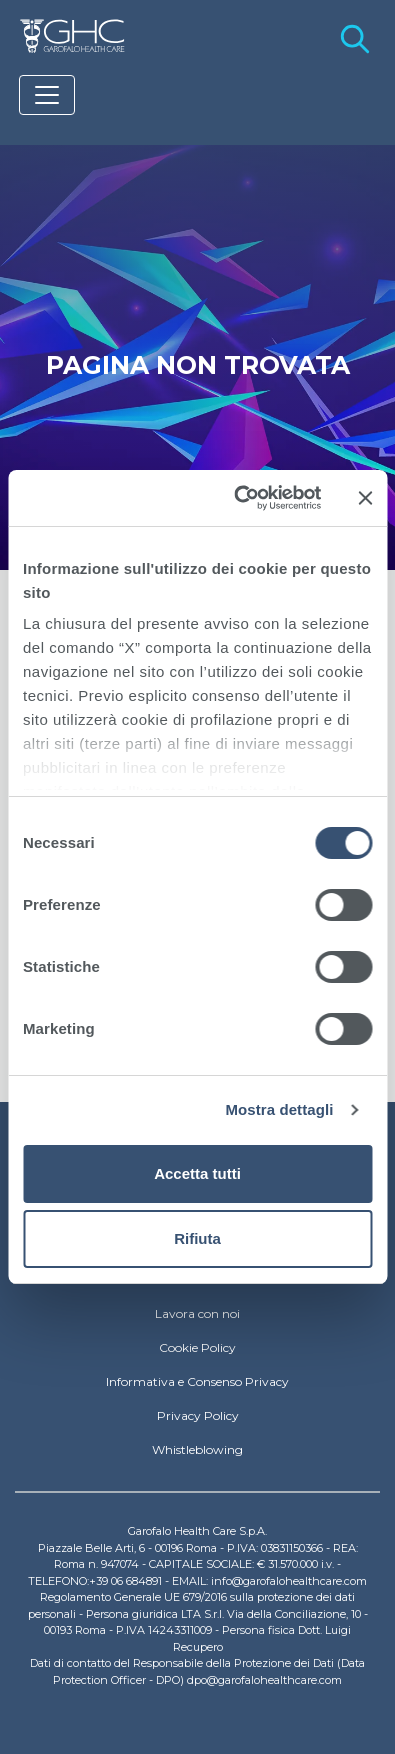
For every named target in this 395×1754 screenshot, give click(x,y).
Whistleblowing (197, 1449)
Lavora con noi (197, 1313)
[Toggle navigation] (47, 95)
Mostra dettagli (279, 1109)
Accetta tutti (197, 1173)
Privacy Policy (198, 1415)
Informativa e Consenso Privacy (197, 1381)
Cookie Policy (197, 1347)
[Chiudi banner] (365, 498)
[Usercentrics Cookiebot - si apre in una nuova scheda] (240, 498)
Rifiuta (197, 1238)
